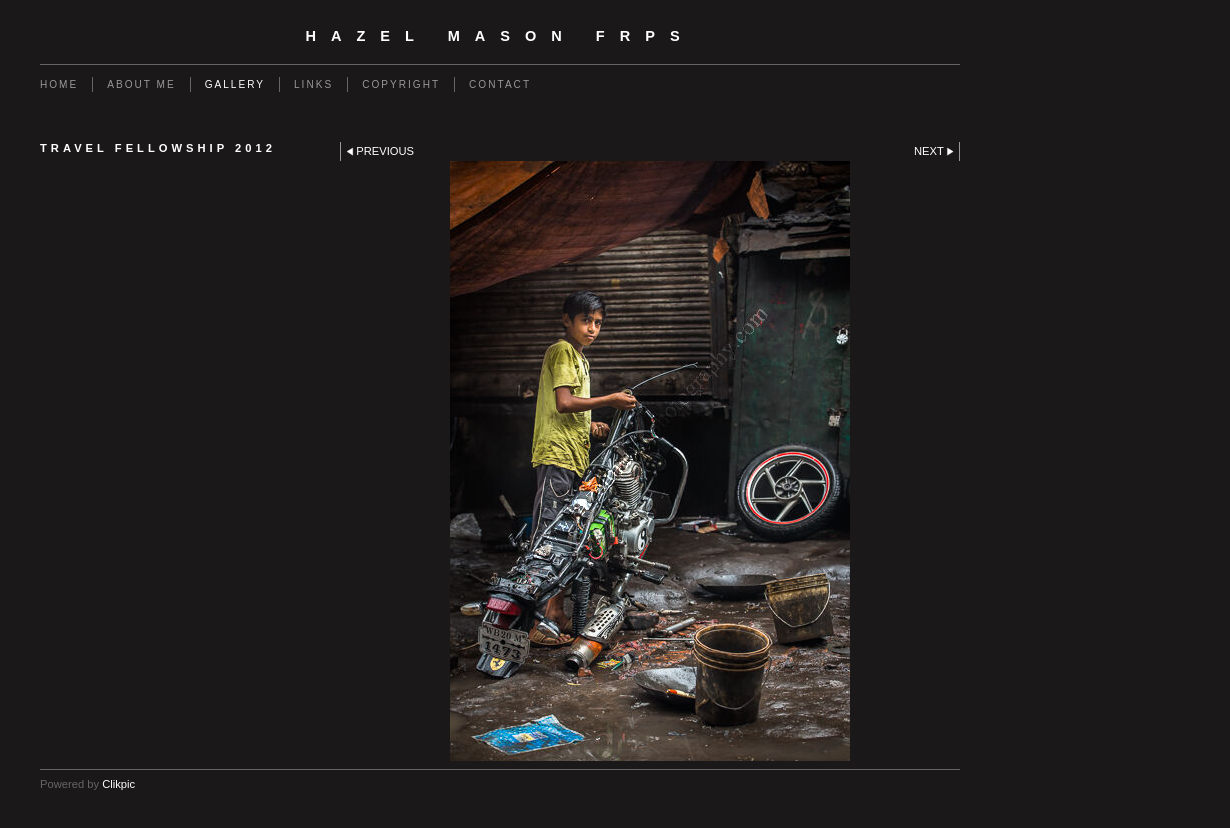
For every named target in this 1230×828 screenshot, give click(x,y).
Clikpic (118, 784)
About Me (141, 84)
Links (313, 84)
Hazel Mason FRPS (499, 36)
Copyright (401, 84)
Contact (500, 84)
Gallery (235, 84)
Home (59, 84)
